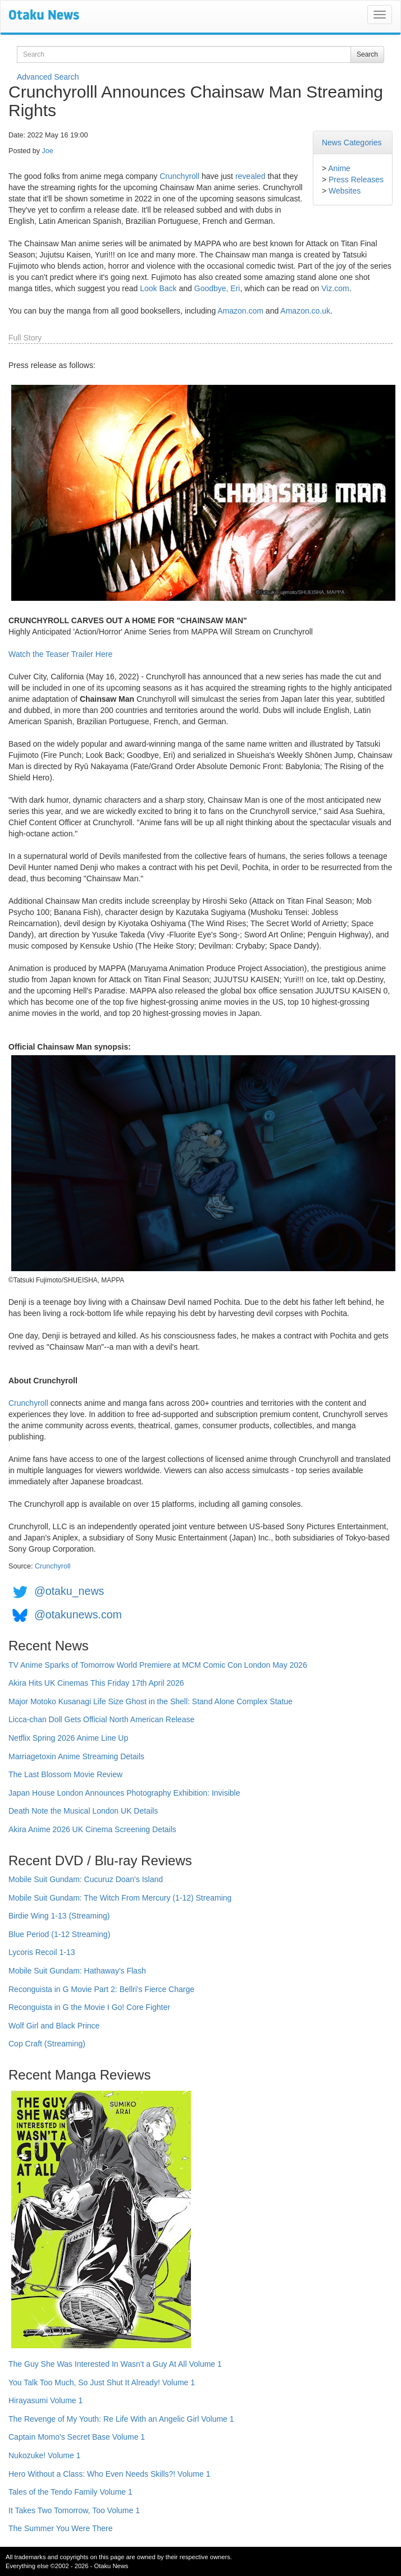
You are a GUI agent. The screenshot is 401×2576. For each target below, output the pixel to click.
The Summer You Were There (60, 2528)
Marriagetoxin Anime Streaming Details (76, 1756)
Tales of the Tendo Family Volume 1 (70, 2491)
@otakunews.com (78, 1614)
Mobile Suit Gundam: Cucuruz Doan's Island (85, 1879)
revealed (250, 176)
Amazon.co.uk (305, 310)
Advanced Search (48, 76)
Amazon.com (240, 310)
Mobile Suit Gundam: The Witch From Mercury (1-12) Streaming (119, 1897)
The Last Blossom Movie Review (65, 1774)
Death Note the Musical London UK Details (83, 1810)
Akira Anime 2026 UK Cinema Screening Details (92, 1829)
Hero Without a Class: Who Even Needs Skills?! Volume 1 (109, 2473)
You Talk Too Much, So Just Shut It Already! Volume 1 (101, 2382)
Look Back (158, 288)
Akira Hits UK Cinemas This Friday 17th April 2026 (96, 1682)
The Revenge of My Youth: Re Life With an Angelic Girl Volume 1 (121, 2418)
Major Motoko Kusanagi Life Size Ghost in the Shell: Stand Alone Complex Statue (150, 1701)
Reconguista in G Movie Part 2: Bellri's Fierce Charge (101, 1989)
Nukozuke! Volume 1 (44, 2455)
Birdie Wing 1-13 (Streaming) (59, 1915)
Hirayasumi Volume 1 (45, 2400)
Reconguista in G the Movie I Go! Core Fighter (89, 2007)
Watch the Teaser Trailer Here (60, 654)
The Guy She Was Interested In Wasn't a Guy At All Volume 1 (115, 2363)
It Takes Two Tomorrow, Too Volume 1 (74, 2510)
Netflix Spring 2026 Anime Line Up (68, 1737)
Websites (345, 190)
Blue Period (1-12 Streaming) (59, 1934)
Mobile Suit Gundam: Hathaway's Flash (77, 1970)
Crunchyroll (179, 176)
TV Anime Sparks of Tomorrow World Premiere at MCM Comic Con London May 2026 (157, 1664)
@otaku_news (69, 1591)
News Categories (352, 142)
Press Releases (356, 179)
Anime (339, 168)
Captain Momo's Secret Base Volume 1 (76, 2436)
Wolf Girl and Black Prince (53, 2025)
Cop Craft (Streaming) (46, 2043)
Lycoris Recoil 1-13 (41, 1952)
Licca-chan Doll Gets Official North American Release (101, 1719)
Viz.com (335, 288)
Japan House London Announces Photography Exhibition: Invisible (124, 1792)
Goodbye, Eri (217, 288)
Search (367, 54)
